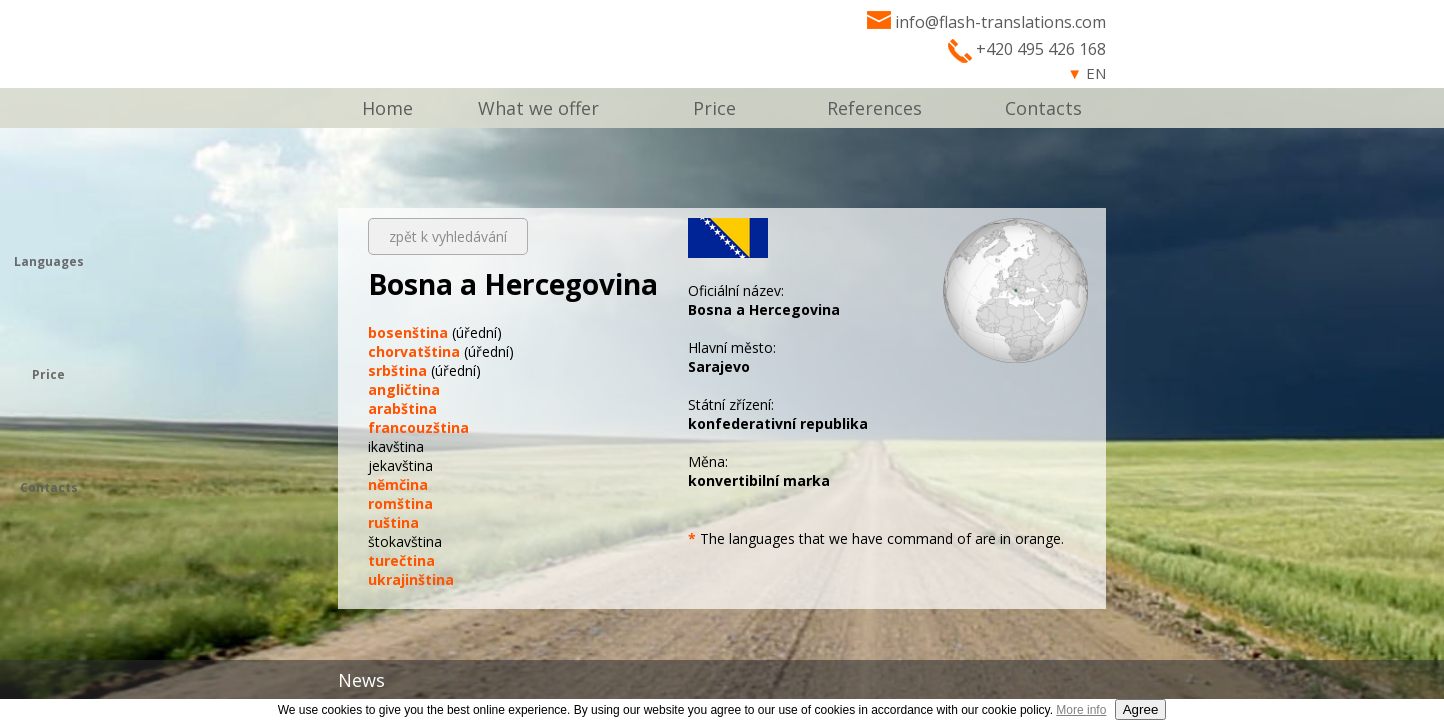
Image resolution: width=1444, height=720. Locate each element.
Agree (1141, 709)
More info (1081, 710)
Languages (49, 261)
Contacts (1043, 108)
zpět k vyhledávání (448, 236)
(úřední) (435, 332)
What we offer (538, 108)
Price (714, 108)
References (874, 108)
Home (387, 108)
